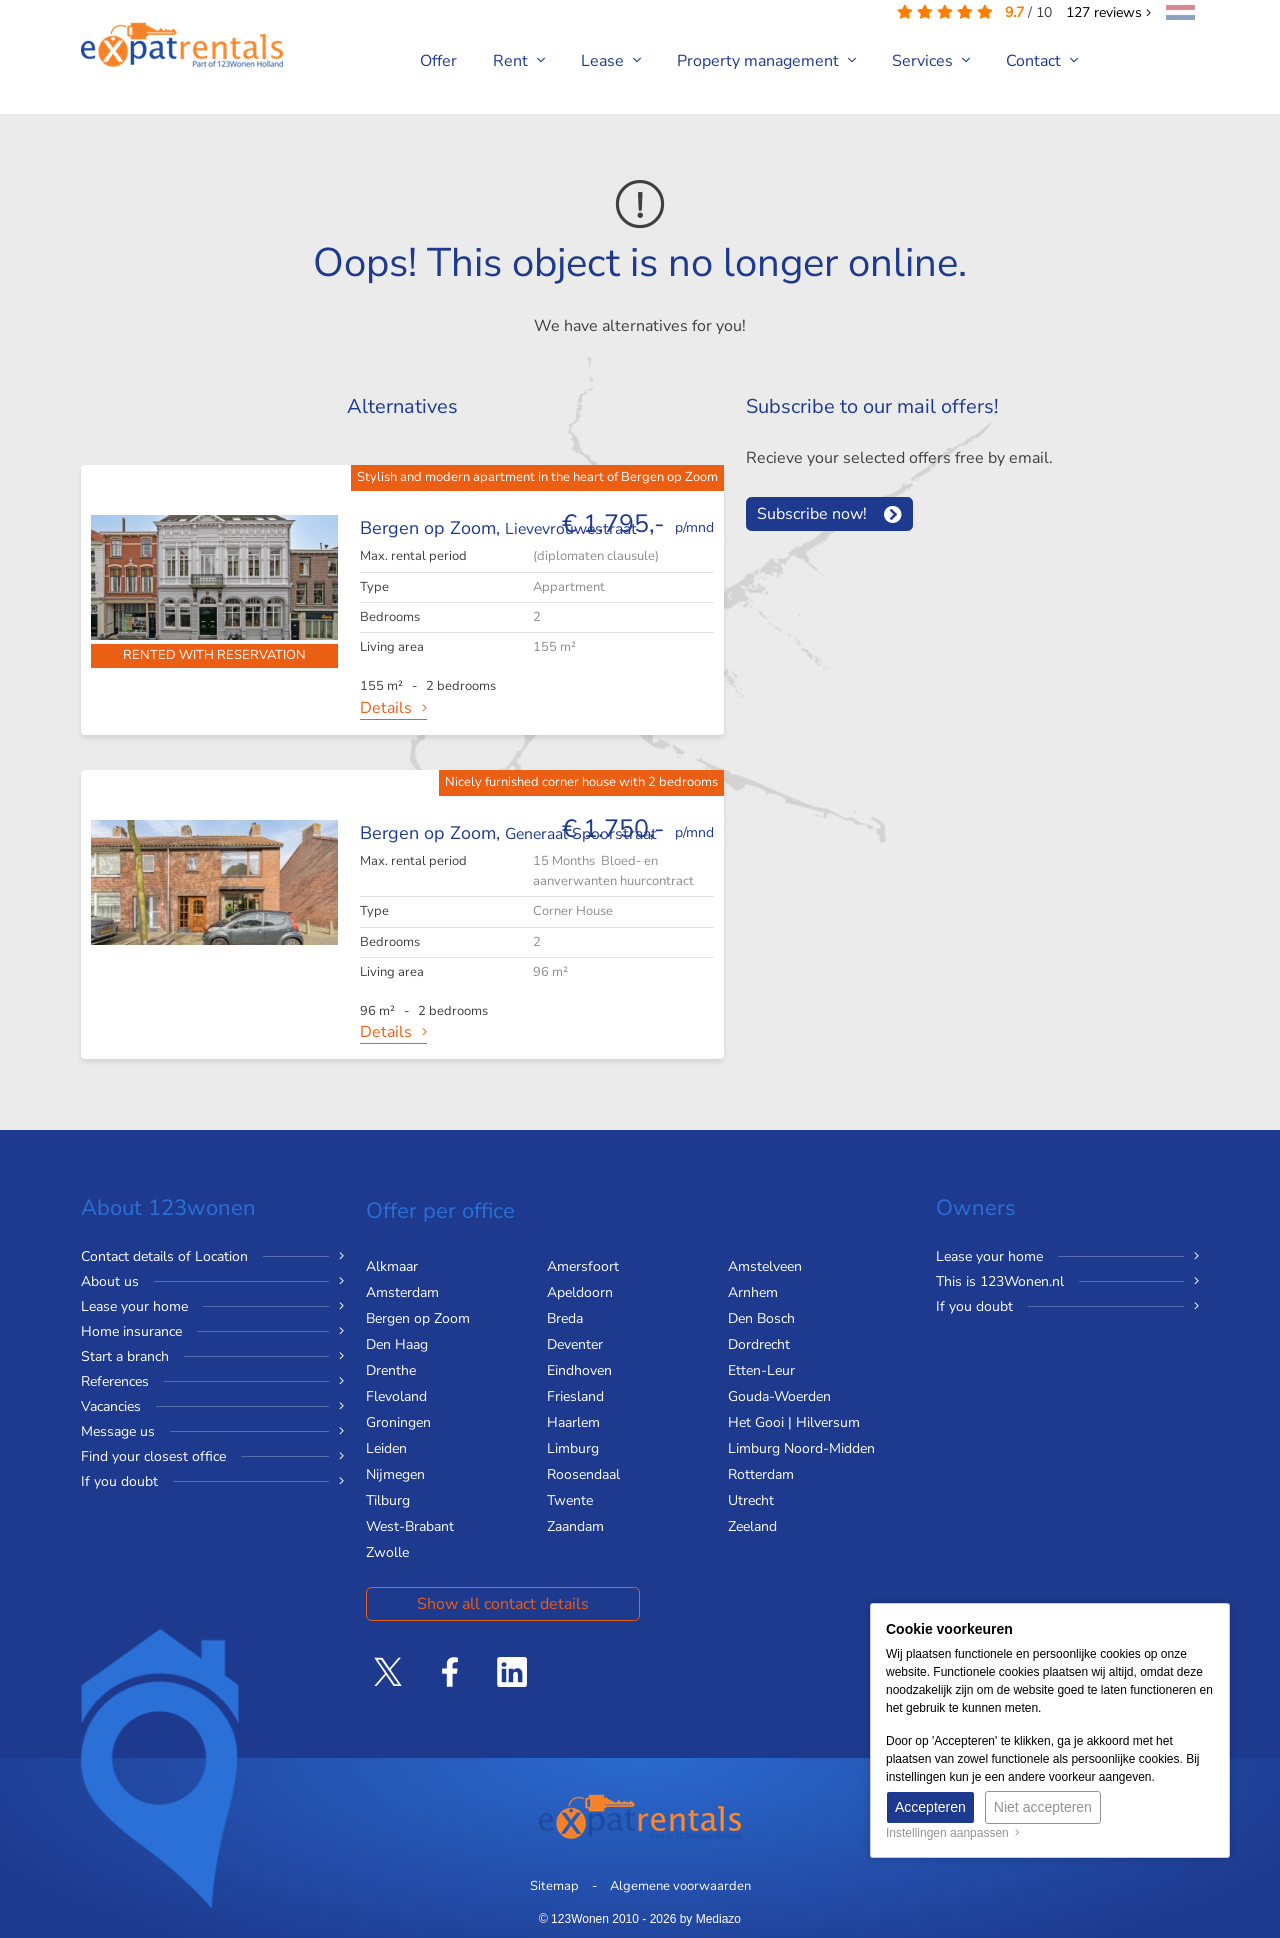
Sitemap (554, 1886)
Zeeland (752, 1526)
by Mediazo (710, 1919)
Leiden (386, 1448)
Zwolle (387, 1552)
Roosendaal (583, 1474)
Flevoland (396, 1396)
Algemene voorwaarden (680, 1886)
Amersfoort (583, 1266)
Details (386, 708)
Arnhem (753, 1292)
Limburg (573, 1448)
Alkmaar (392, 1266)
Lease (611, 61)
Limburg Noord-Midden (801, 1448)
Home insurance (131, 1331)
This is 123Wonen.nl (1000, 1281)
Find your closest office (153, 1456)
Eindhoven (579, 1370)
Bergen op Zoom (418, 1318)
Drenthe (391, 1370)
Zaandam (575, 1526)
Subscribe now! (812, 514)
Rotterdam (761, 1474)
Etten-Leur (761, 1370)
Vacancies (111, 1406)
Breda (565, 1318)
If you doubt (119, 1481)
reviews (1108, 12)
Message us (118, 1431)
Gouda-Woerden (779, 1396)
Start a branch (125, 1356)
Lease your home (134, 1306)
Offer (438, 61)
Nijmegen (395, 1474)
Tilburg (388, 1500)
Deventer (575, 1344)
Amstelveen (765, 1266)
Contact (1042, 61)
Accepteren (930, 1807)
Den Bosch (761, 1318)
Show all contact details (503, 1604)
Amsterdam (402, 1292)
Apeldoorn (580, 1292)
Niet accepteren (1043, 1807)
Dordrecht (759, 1344)
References (115, 1381)
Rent (519, 61)
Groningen (398, 1422)
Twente (570, 1500)
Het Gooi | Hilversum (794, 1422)
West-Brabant (410, 1526)
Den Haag (397, 1344)
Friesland (575, 1396)
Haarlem (573, 1422)
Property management (766, 61)
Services (931, 61)
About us (110, 1281)
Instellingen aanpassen (953, 1833)
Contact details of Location (164, 1256)
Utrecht (751, 1500)
